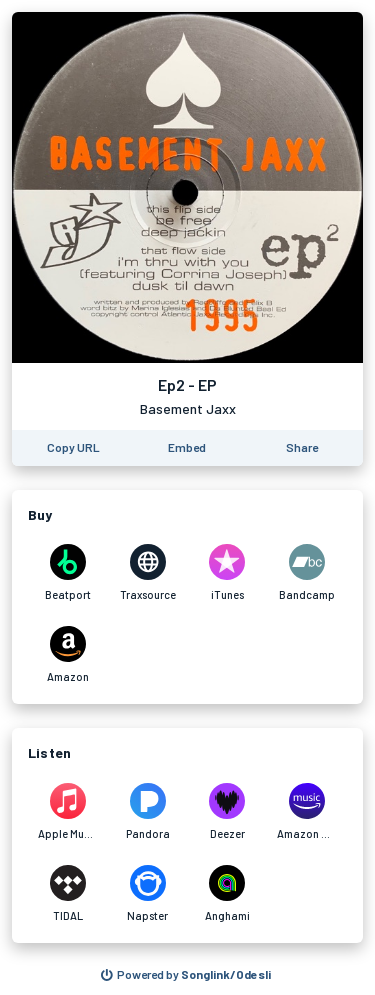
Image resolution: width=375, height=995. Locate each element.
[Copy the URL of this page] (73, 448)
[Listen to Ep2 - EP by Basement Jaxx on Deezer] (228, 812)
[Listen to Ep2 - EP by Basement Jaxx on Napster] (148, 894)
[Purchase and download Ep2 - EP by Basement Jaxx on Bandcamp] (307, 573)
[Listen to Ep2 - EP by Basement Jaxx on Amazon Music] (307, 812)
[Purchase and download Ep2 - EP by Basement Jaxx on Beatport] (68, 573)
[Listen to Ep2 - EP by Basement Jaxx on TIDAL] (68, 894)
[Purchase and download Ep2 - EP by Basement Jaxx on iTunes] (228, 573)
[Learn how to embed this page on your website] (187, 448)
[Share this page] (302, 448)
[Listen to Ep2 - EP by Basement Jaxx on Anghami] (228, 894)
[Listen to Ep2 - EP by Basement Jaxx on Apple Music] (68, 812)
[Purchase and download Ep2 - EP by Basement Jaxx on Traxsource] (148, 573)
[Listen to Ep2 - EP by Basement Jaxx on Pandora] (148, 812)
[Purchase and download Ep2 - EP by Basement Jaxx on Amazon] (68, 655)
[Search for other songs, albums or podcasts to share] (186, 975)
